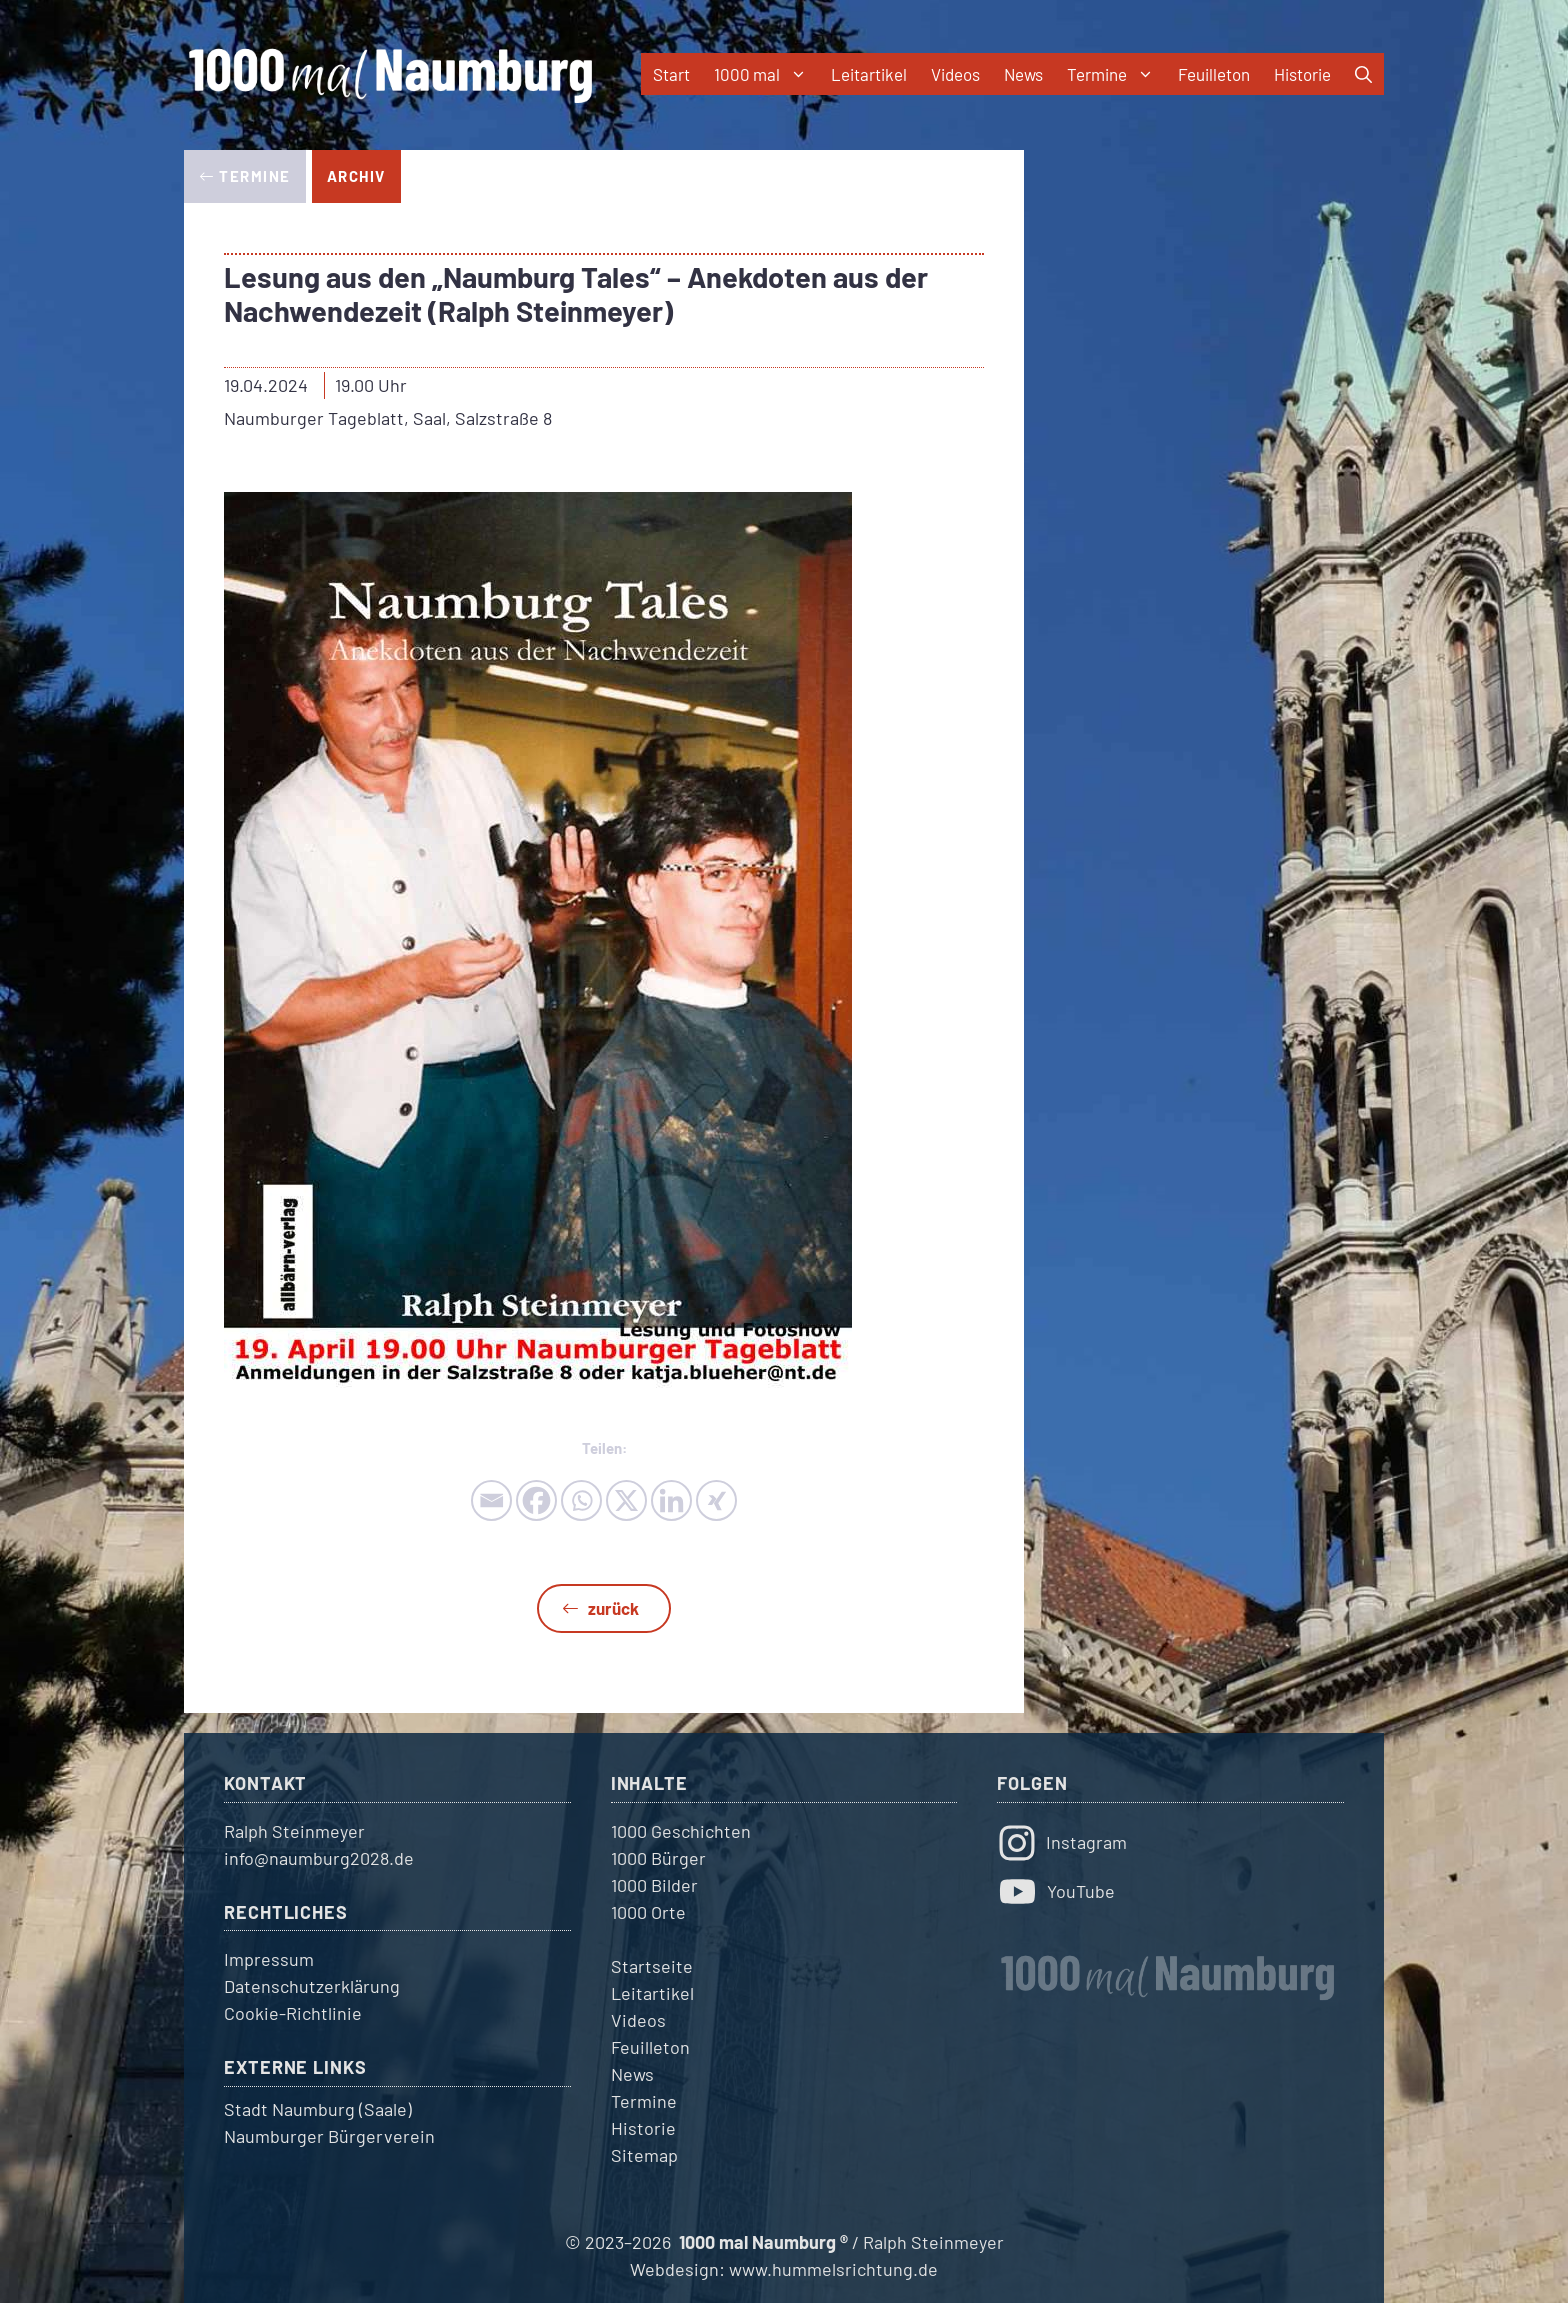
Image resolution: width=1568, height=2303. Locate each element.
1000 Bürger (658, 1858)
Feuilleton (1214, 74)
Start (671, 74)
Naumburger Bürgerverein (329, 2136)
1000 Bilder (654, 1885)
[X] (626, 1500)
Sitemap (644, 2155)
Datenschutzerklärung (312, 1986)
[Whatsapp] (581, 1500)
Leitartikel (869, 74)
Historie (1302, 74)
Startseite (652, 1966)
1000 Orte (648, 1912)
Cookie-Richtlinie (293, 2013)
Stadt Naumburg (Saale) (318, 2109)
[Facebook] (536, 1500)
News (1023, 74)
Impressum (269, 1959)
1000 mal (766, 74)
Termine (1116, 74)
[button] (1363, 74)
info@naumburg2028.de (319, 1858)
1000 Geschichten (681, 1831)
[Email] (491, 1500)
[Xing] (716, 1500)
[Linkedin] (671, 1500)
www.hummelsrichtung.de (833, 2269)
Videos (955, 74)
